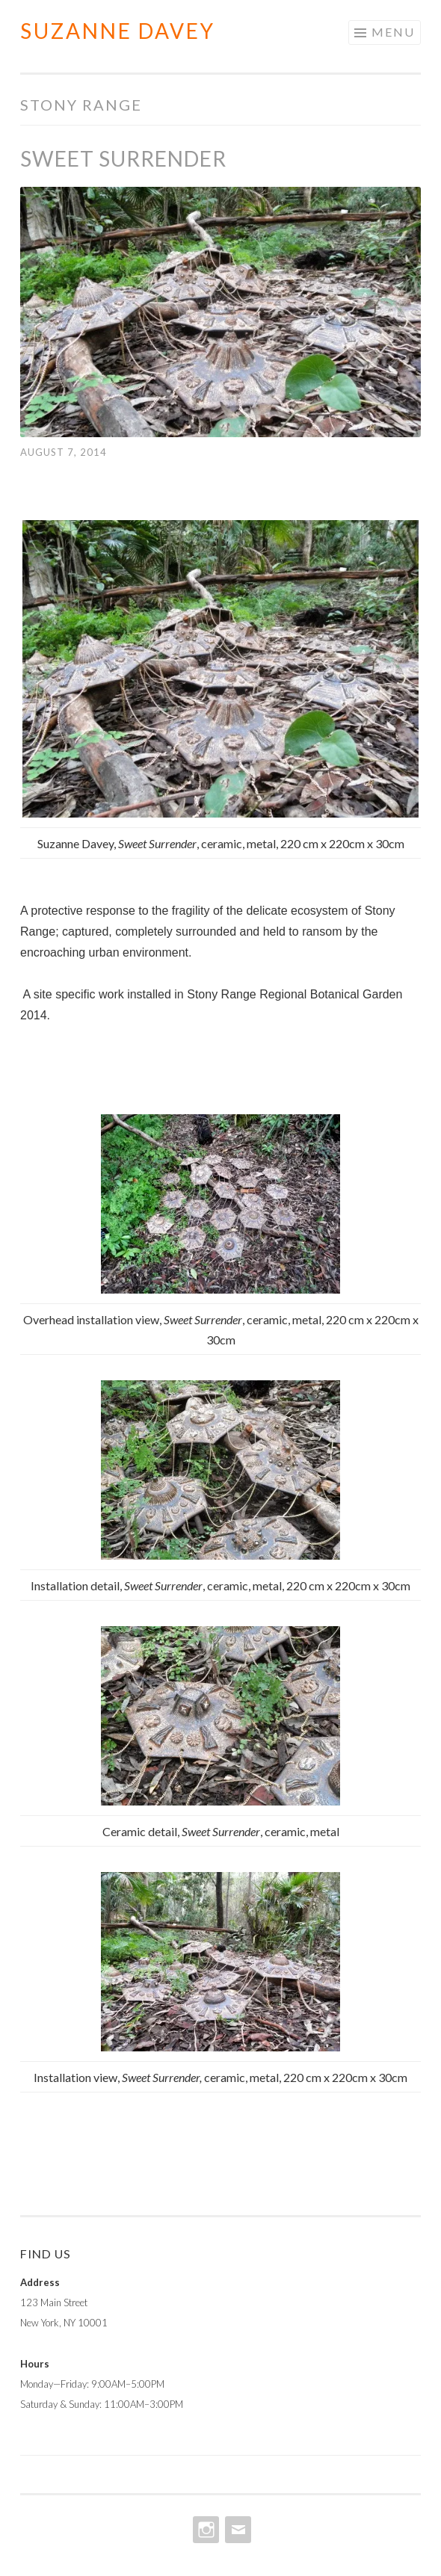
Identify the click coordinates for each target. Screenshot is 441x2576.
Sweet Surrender (123, 158)
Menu (393, 32)
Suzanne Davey (117, 30)
